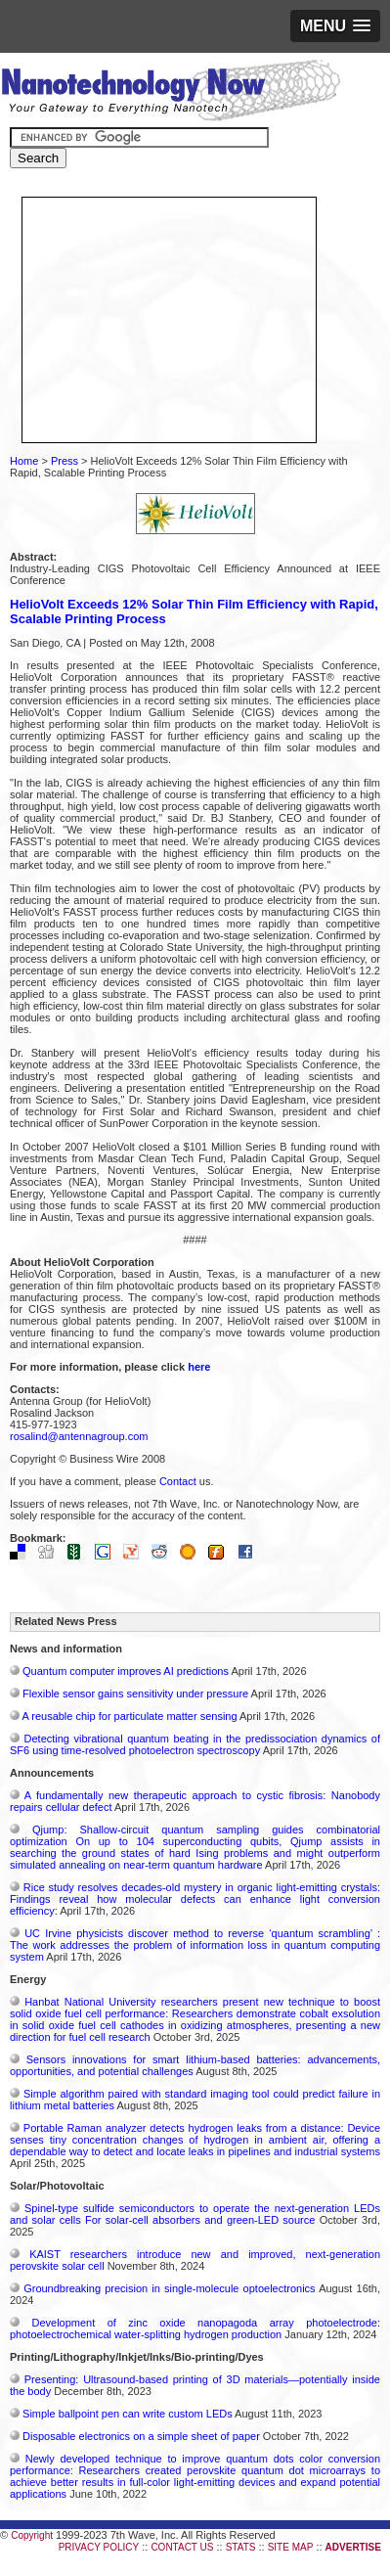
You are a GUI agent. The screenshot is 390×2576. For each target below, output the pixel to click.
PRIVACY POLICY (99, 2547)
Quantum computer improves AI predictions (125, 1671)
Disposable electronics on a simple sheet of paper (141, 2436)
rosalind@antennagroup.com (79, 1436)
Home (24, 461)
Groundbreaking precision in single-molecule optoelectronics (169, 2288)
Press (64, 461)
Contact (177, 1481)
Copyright (32, 2535)
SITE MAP (291, 2547)
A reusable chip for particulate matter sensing (129, 1716)
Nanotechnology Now (170, 93)
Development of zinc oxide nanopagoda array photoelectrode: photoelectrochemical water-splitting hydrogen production (195, 2328)
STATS (241, 2547)
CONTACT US (182, 2547)
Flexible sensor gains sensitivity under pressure (135, 1693)
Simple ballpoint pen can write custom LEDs (127, 2413)
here (199, 1367)
